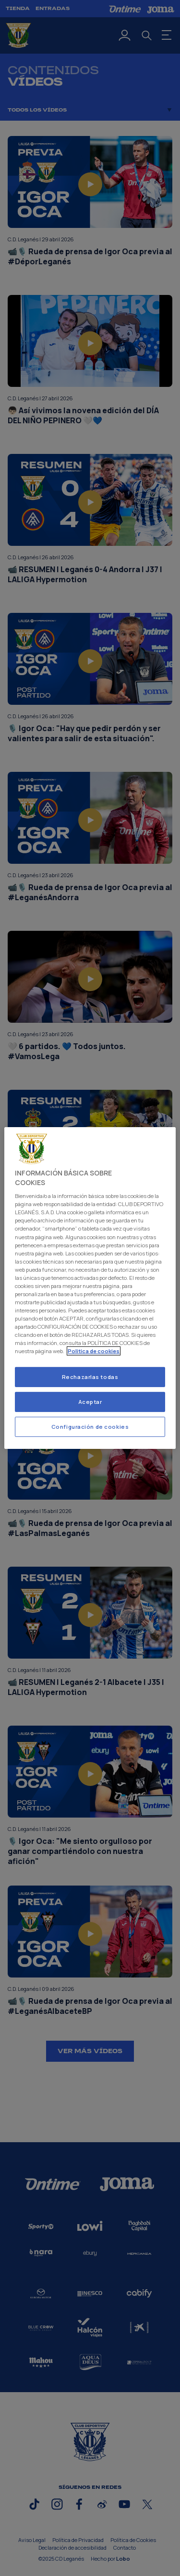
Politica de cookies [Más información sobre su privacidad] (94, 1351)
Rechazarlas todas (90, 1376)
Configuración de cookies (90, 1426)
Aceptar (90, 1401)
